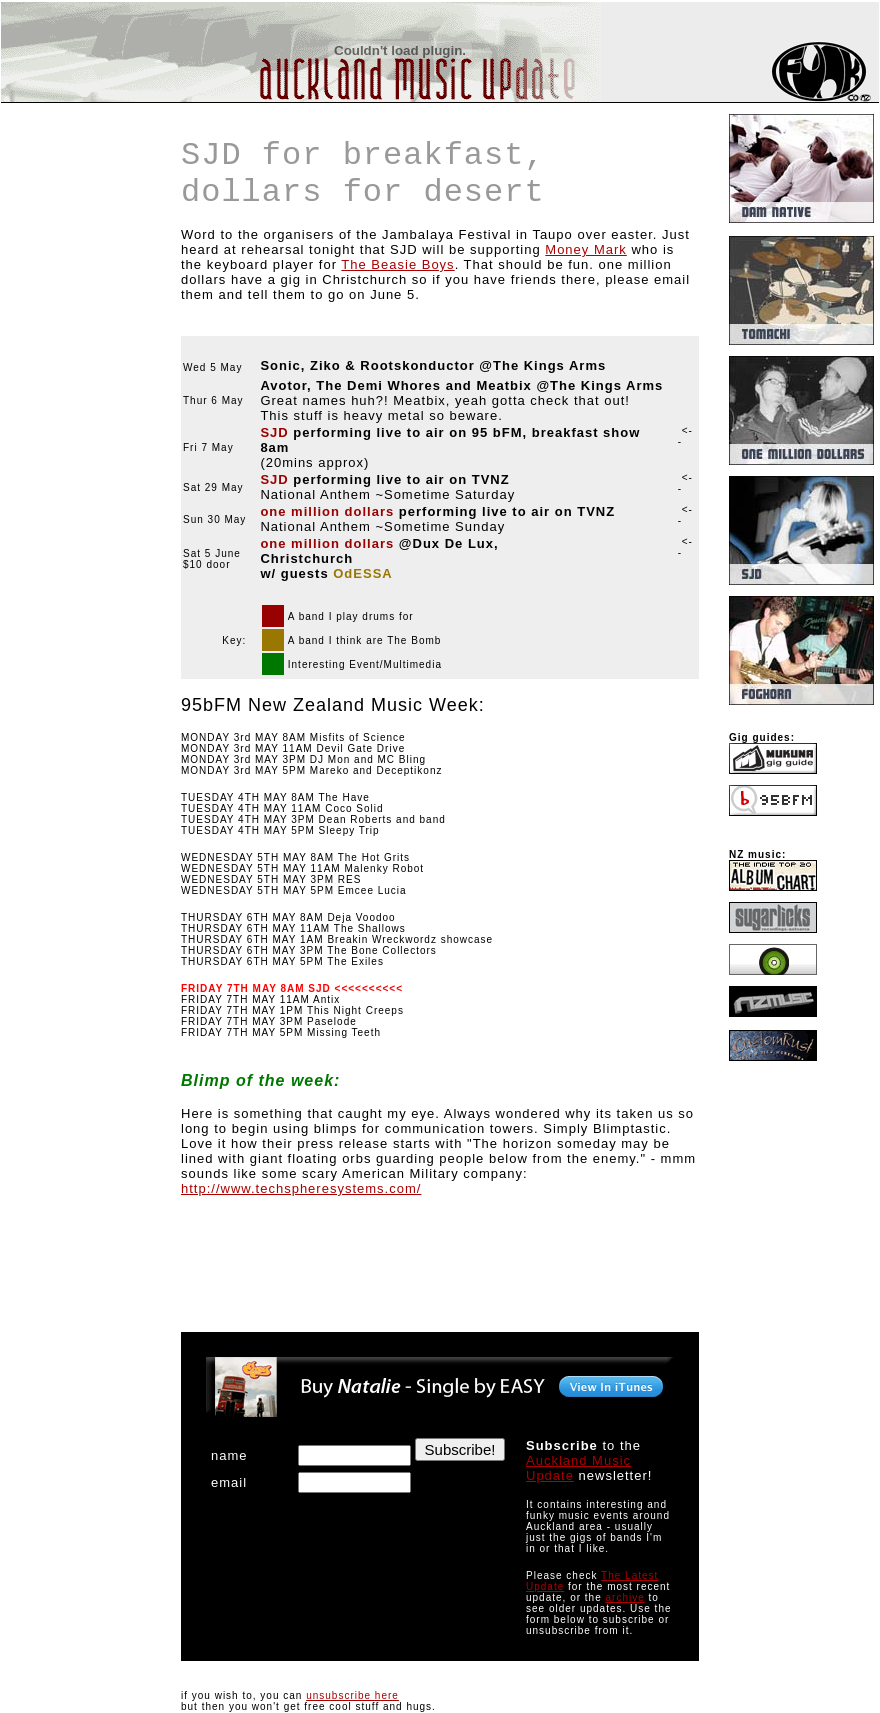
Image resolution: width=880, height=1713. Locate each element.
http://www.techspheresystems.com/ (301, 1188)
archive (625, 1597)
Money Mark (586, 249)
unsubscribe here (352, 1695)
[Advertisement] (61, 224)
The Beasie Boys (397, 264)
